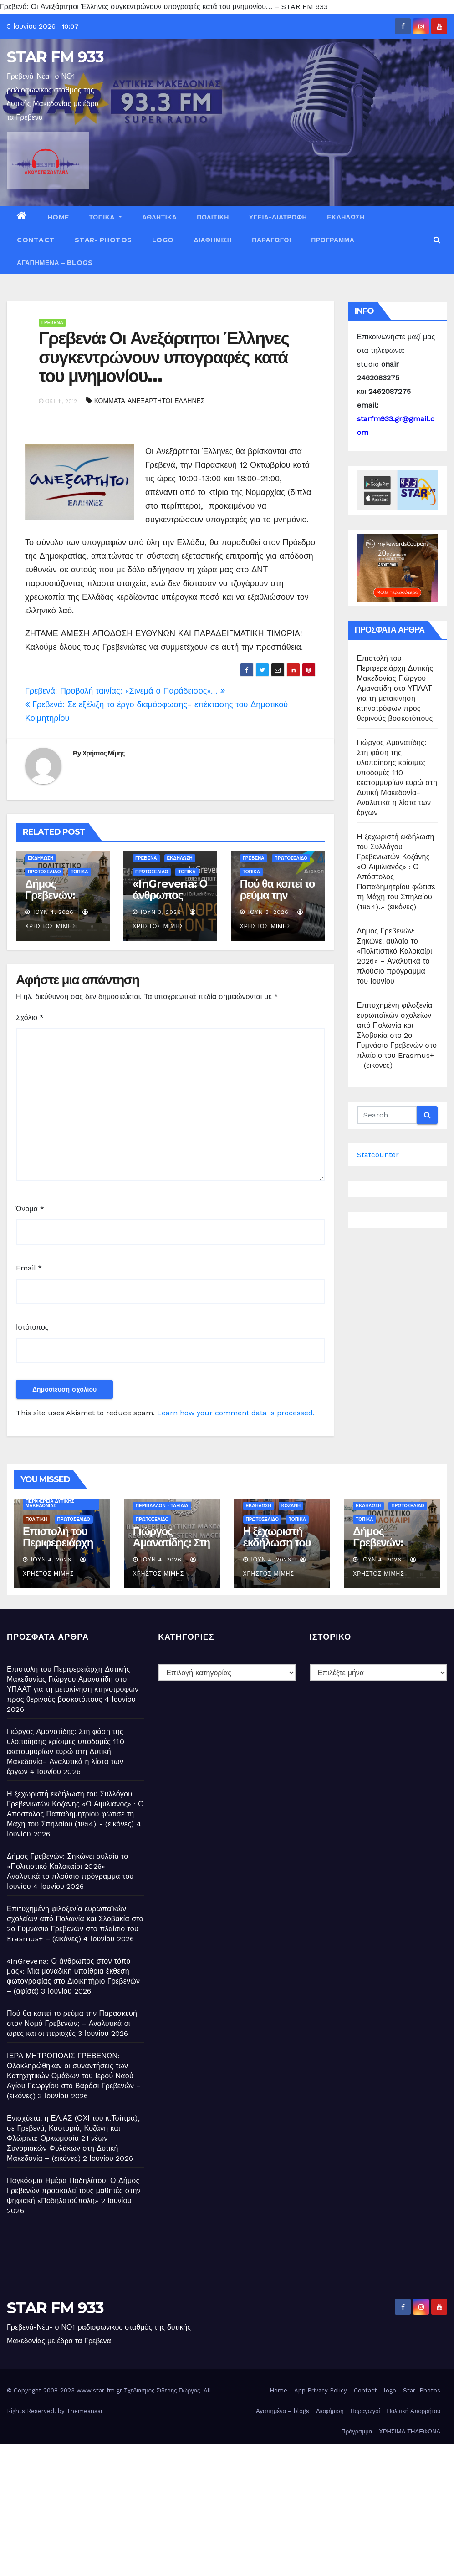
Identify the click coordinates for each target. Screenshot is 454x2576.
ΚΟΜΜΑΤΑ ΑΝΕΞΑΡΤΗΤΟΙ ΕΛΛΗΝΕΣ (149, 400)
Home (58, 217)
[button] (437, 239)
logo (163, 240)
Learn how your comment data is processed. (236, 1412)
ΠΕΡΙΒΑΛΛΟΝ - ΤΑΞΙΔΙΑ (162, 1505)
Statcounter (378, 1154)
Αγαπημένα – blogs (54, 263)
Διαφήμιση (213, 240)
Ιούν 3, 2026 (161, 912)
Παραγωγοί (271, 240)
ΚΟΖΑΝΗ (291, 1505)
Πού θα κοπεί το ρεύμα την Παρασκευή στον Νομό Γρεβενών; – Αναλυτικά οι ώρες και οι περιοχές (72, 2023)
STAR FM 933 (55, 56)
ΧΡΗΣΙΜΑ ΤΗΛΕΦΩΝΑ (409, 2431)
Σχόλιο (30, 1017)
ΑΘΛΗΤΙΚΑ (159, 217)
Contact (36, 240)
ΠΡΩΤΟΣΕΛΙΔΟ (44, 871)
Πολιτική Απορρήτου (413, 2411)
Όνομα (30, 1208)
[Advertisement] (227, 2507)
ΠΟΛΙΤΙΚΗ (213, 217)
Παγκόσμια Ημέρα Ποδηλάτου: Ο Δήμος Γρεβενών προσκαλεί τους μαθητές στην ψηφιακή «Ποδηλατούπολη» (74, 2190)
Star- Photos (103, 240)
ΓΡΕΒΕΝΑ (52, 322)
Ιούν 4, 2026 (53, 912)
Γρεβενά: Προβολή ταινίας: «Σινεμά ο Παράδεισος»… (125, 690)
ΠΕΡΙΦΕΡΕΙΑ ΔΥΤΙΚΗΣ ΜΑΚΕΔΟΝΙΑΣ (50, 1503)
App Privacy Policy (320, 2390)
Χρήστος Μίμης (103, 753)
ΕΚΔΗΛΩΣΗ (346, 217)
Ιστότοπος (32, 1327)
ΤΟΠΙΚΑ (105, 217)
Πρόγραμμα (332, 240)
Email (29, 1268)
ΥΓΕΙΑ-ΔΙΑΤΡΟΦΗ (278, 217)
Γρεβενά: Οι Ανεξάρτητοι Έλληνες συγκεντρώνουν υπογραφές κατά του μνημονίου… (164, 357)
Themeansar (84, 2411)
